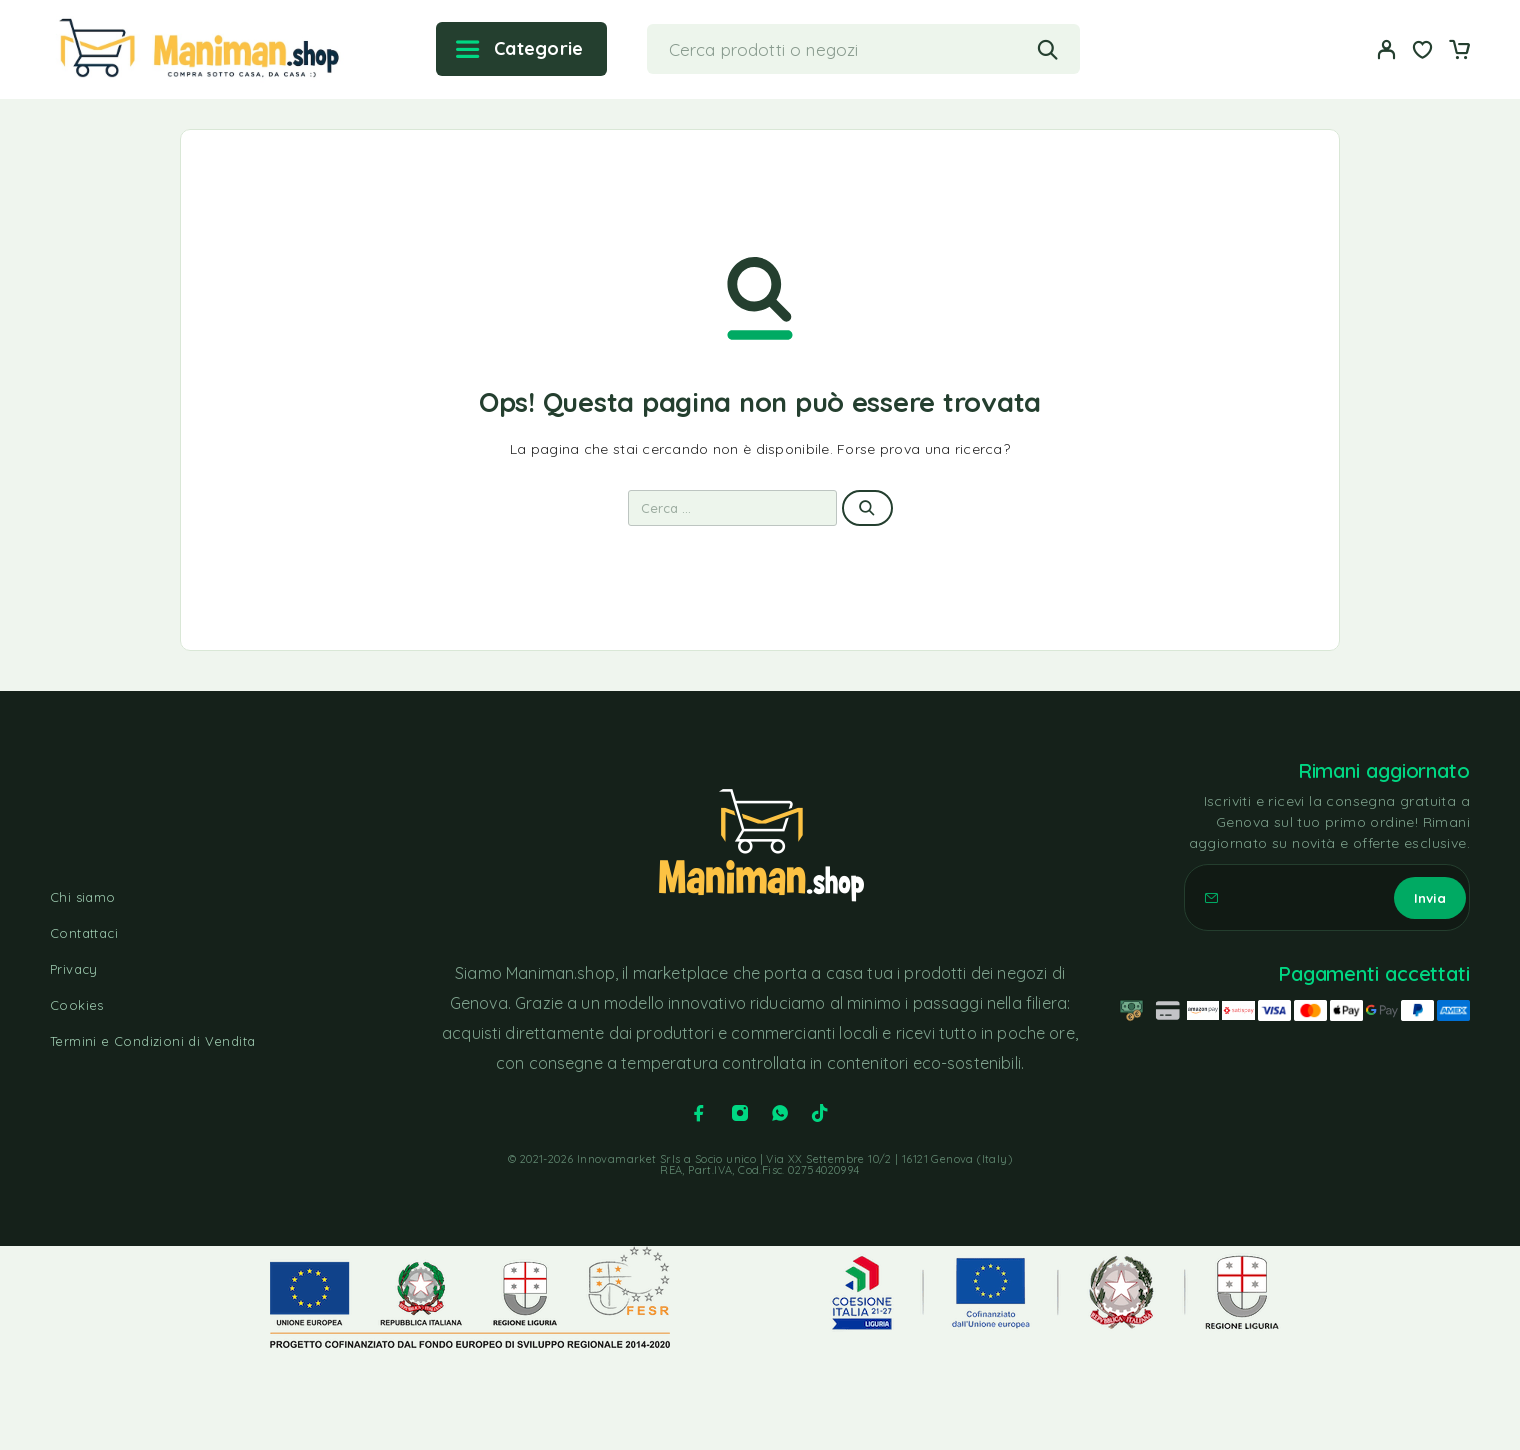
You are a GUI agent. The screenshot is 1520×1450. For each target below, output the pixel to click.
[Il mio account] (1387, 49)
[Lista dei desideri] (1423, 52)
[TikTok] (820, 1113)
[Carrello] (1459, 52)
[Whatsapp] (780, 1113)
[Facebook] (699, 1113)
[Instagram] (740, 1113)
